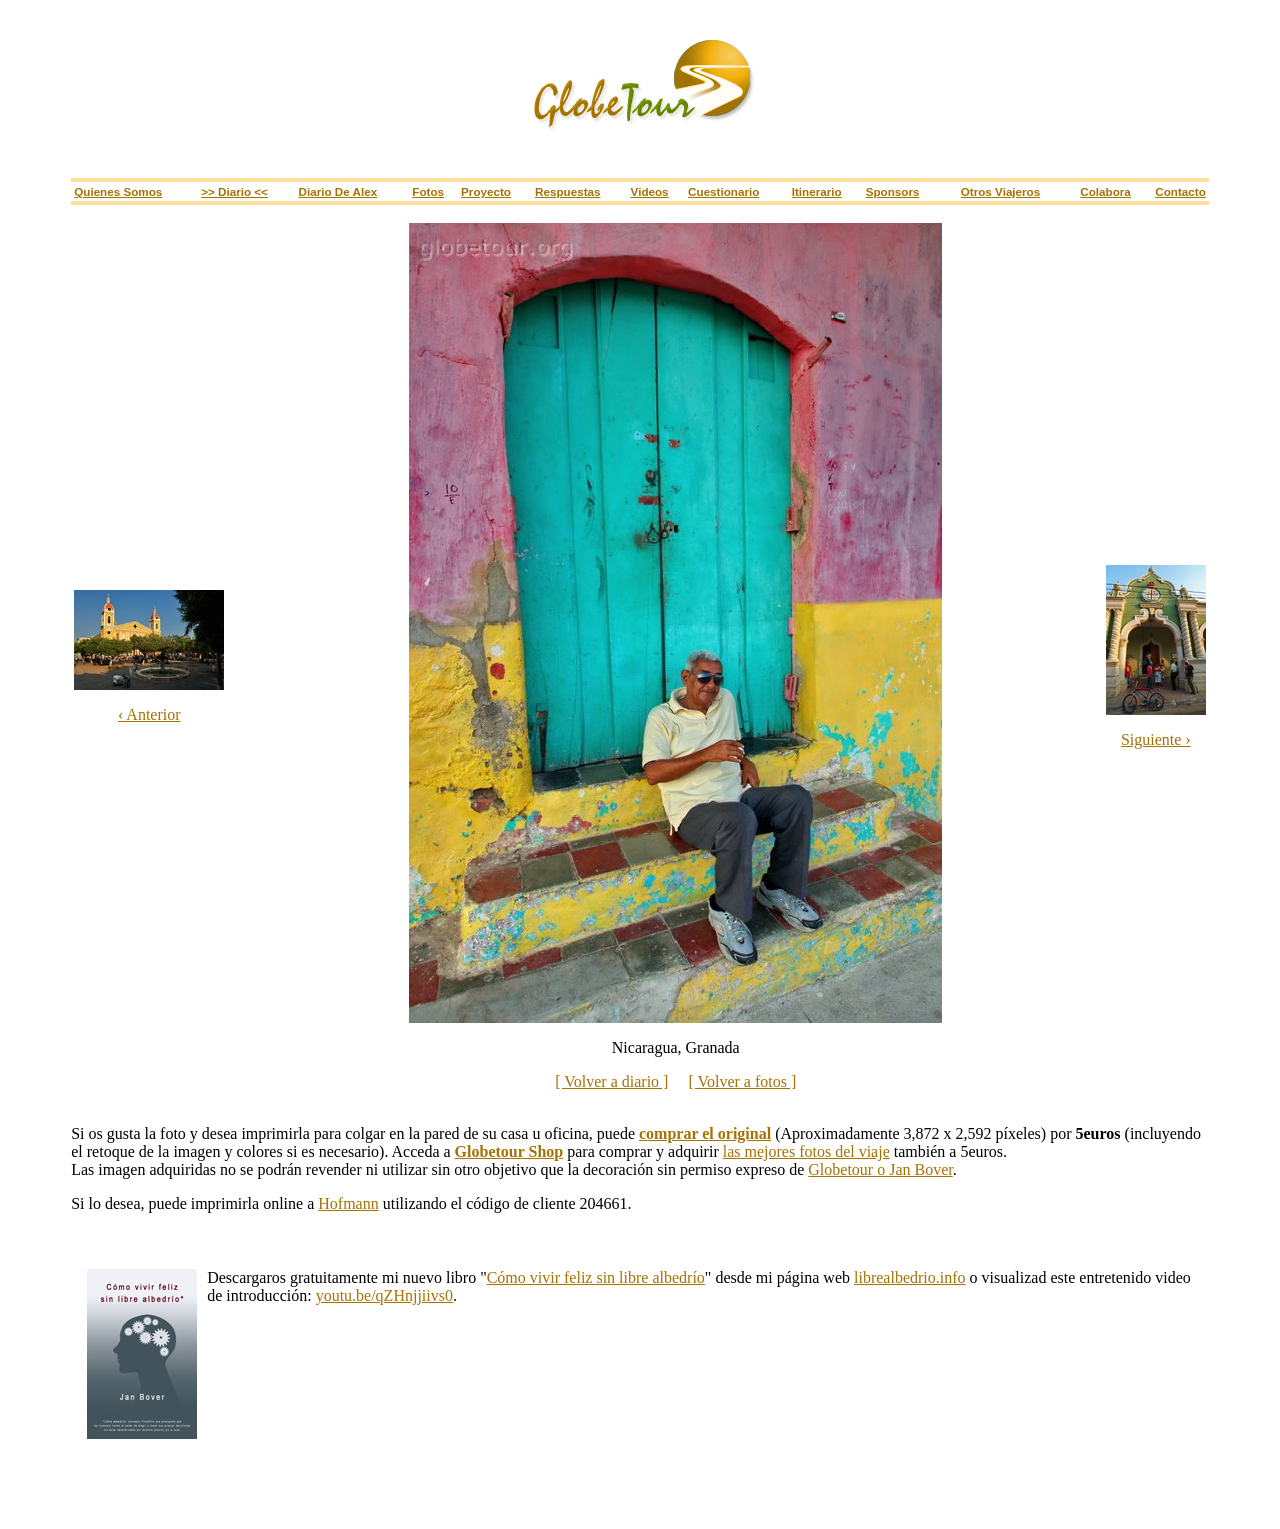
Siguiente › (1156, 739)
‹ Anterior (149, 714)
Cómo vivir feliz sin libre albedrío (596, 1277)
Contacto (1180, 191)
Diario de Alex (338, 191)
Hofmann (348, 1203)
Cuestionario (723, 191)
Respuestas (567, 191)
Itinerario (817, 191)
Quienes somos (118, 191)
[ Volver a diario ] (611, 1081)
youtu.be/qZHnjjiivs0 (384, 1295)
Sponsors (893, 191)
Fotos (428, 191)
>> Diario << (234, 191)
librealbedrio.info (910, 1277)
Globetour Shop (509, 1151)
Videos (650, 191)
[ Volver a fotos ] (742, 1081)
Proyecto (486, 191)
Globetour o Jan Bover (880, 1169)
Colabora (1105, 191)
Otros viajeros (1000, 191)
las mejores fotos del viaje (806, 1151)
